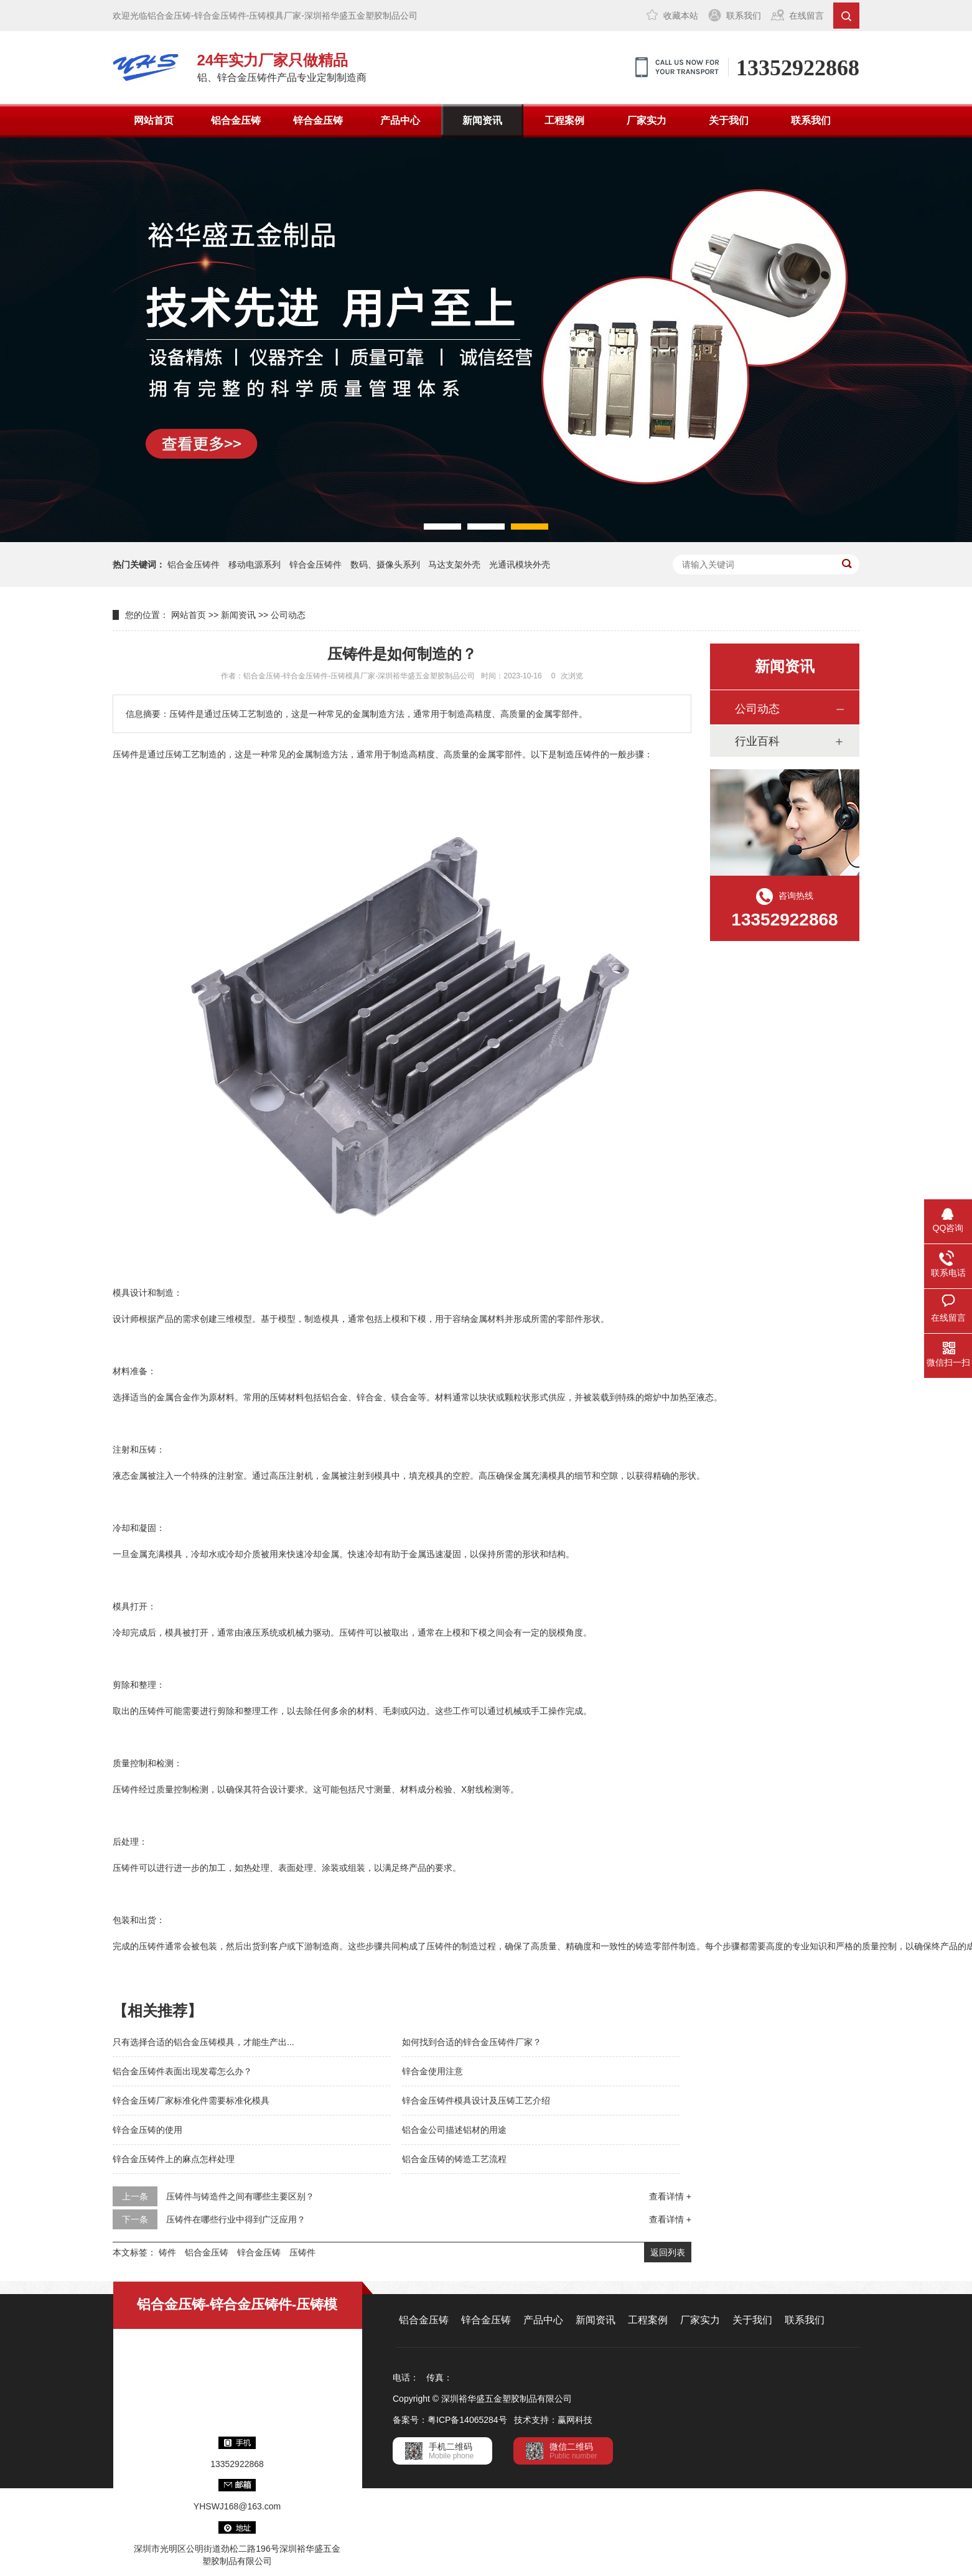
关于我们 (729, 120)
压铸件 (302, 2252)
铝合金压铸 (236, 120)
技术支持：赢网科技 (553, 2420)
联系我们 (743, 16)
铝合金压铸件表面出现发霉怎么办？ (182, 2071)
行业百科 (757, 741)
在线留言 (806, 16)
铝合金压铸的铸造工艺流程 (454, 2159)
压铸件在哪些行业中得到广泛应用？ (236, 2219)
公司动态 (288, 615)
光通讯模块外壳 (519, 564)
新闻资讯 (482, 120)
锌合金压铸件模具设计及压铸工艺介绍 (476, 2100)
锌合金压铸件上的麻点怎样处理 (174, 2159)
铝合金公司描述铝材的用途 (454, 2130)
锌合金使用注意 (432, 2071)
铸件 (167, 2252)
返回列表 (667, 2252)
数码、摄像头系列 (385, 564)
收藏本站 (680, 16)
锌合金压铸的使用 (147, 2130)
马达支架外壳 (454, 564)
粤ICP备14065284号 (467, 2420)
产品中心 (400, 120)
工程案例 (564, 120)
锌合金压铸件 (315, 564)
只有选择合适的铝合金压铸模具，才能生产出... (203, 2042)
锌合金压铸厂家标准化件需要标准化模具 (191, 2100)
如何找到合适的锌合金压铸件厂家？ (471, 2042)
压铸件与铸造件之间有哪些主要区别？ (240, 2196)
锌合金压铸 (318, 120)
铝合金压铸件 (193, 564)
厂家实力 (646, 120)
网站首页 (154, 120)
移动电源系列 (254, 564)
